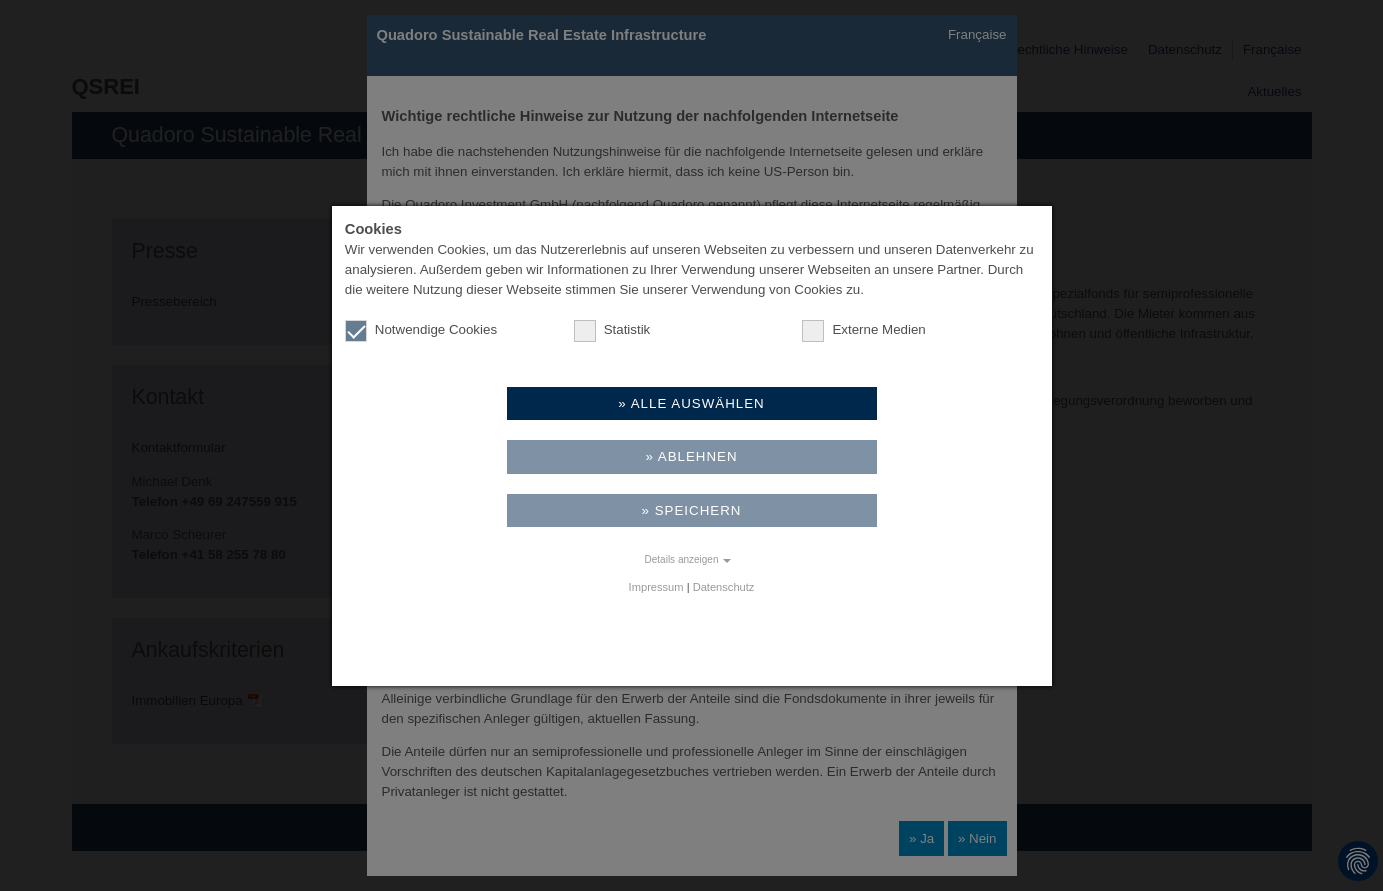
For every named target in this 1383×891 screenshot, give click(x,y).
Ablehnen (698, 456)
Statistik (612, 330)
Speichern (698, 510)
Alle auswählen (698, 403)
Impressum (656, 587)
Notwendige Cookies (421, 330)
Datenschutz (724, 587)
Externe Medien (863, 330)
